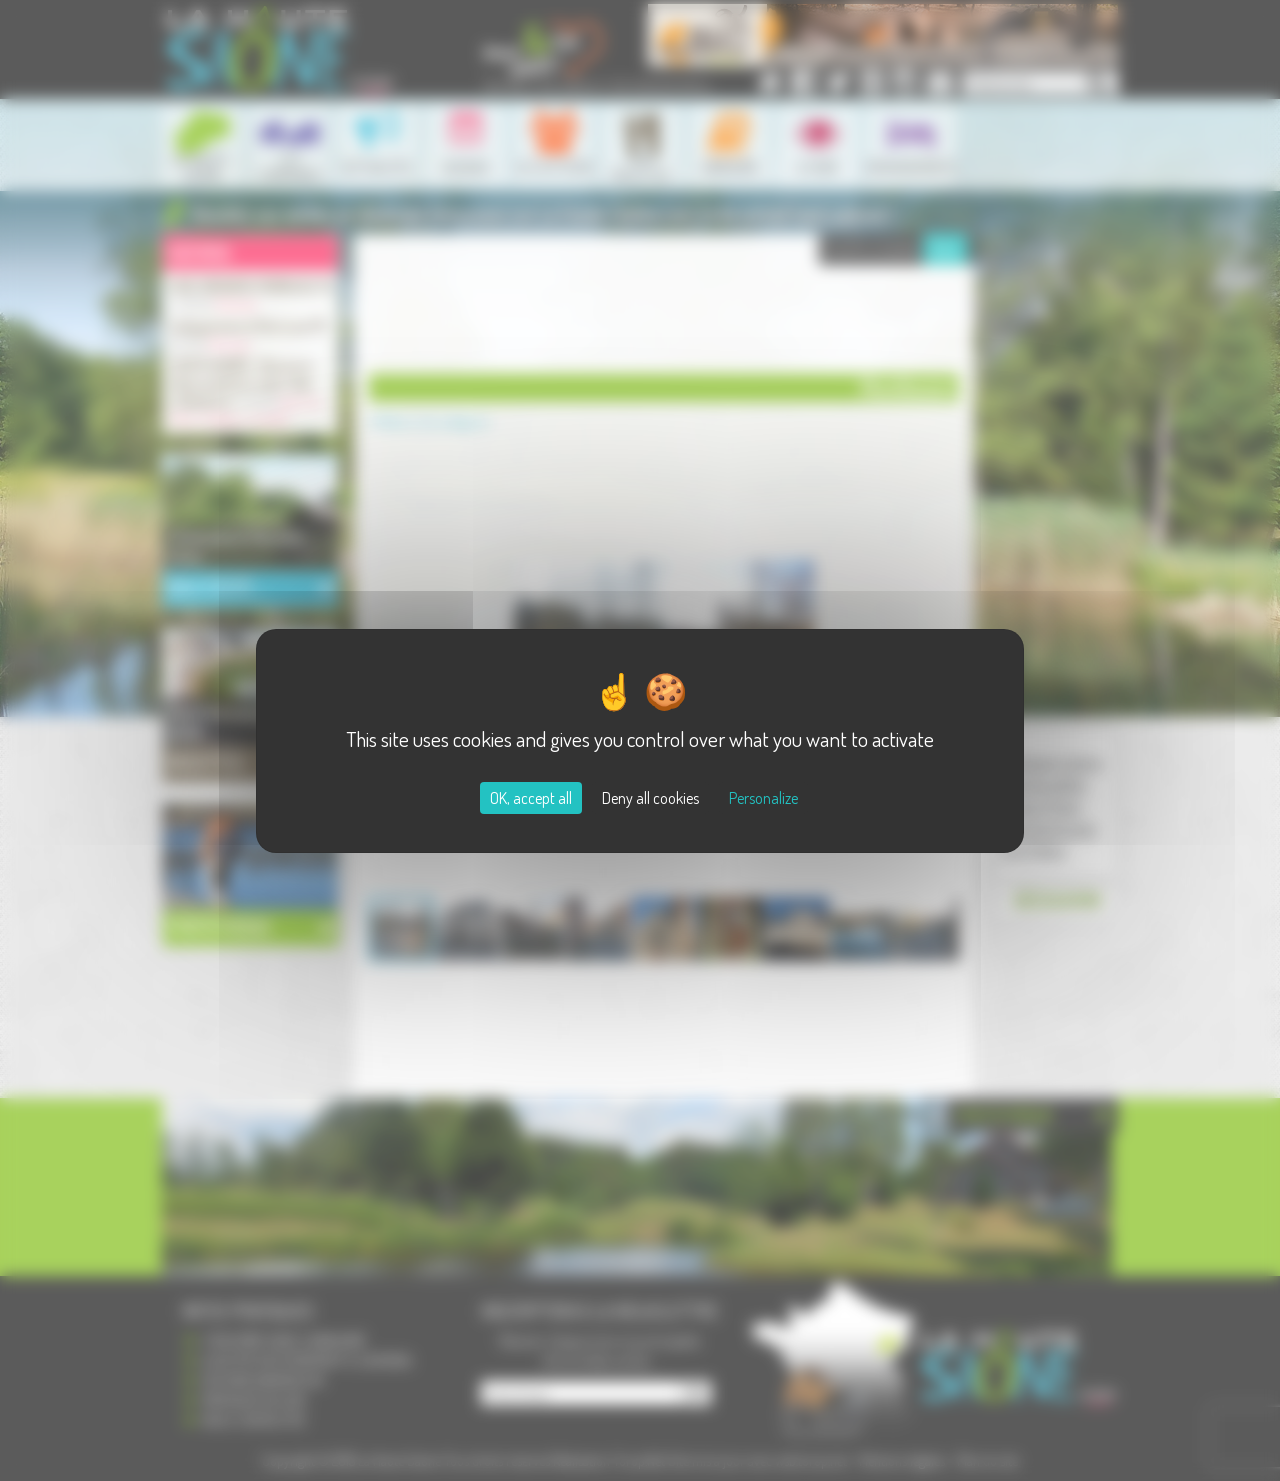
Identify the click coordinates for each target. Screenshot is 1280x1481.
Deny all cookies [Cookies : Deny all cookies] (650, 798)
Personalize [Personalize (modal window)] (763, 798)
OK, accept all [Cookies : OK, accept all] (531, 798)
